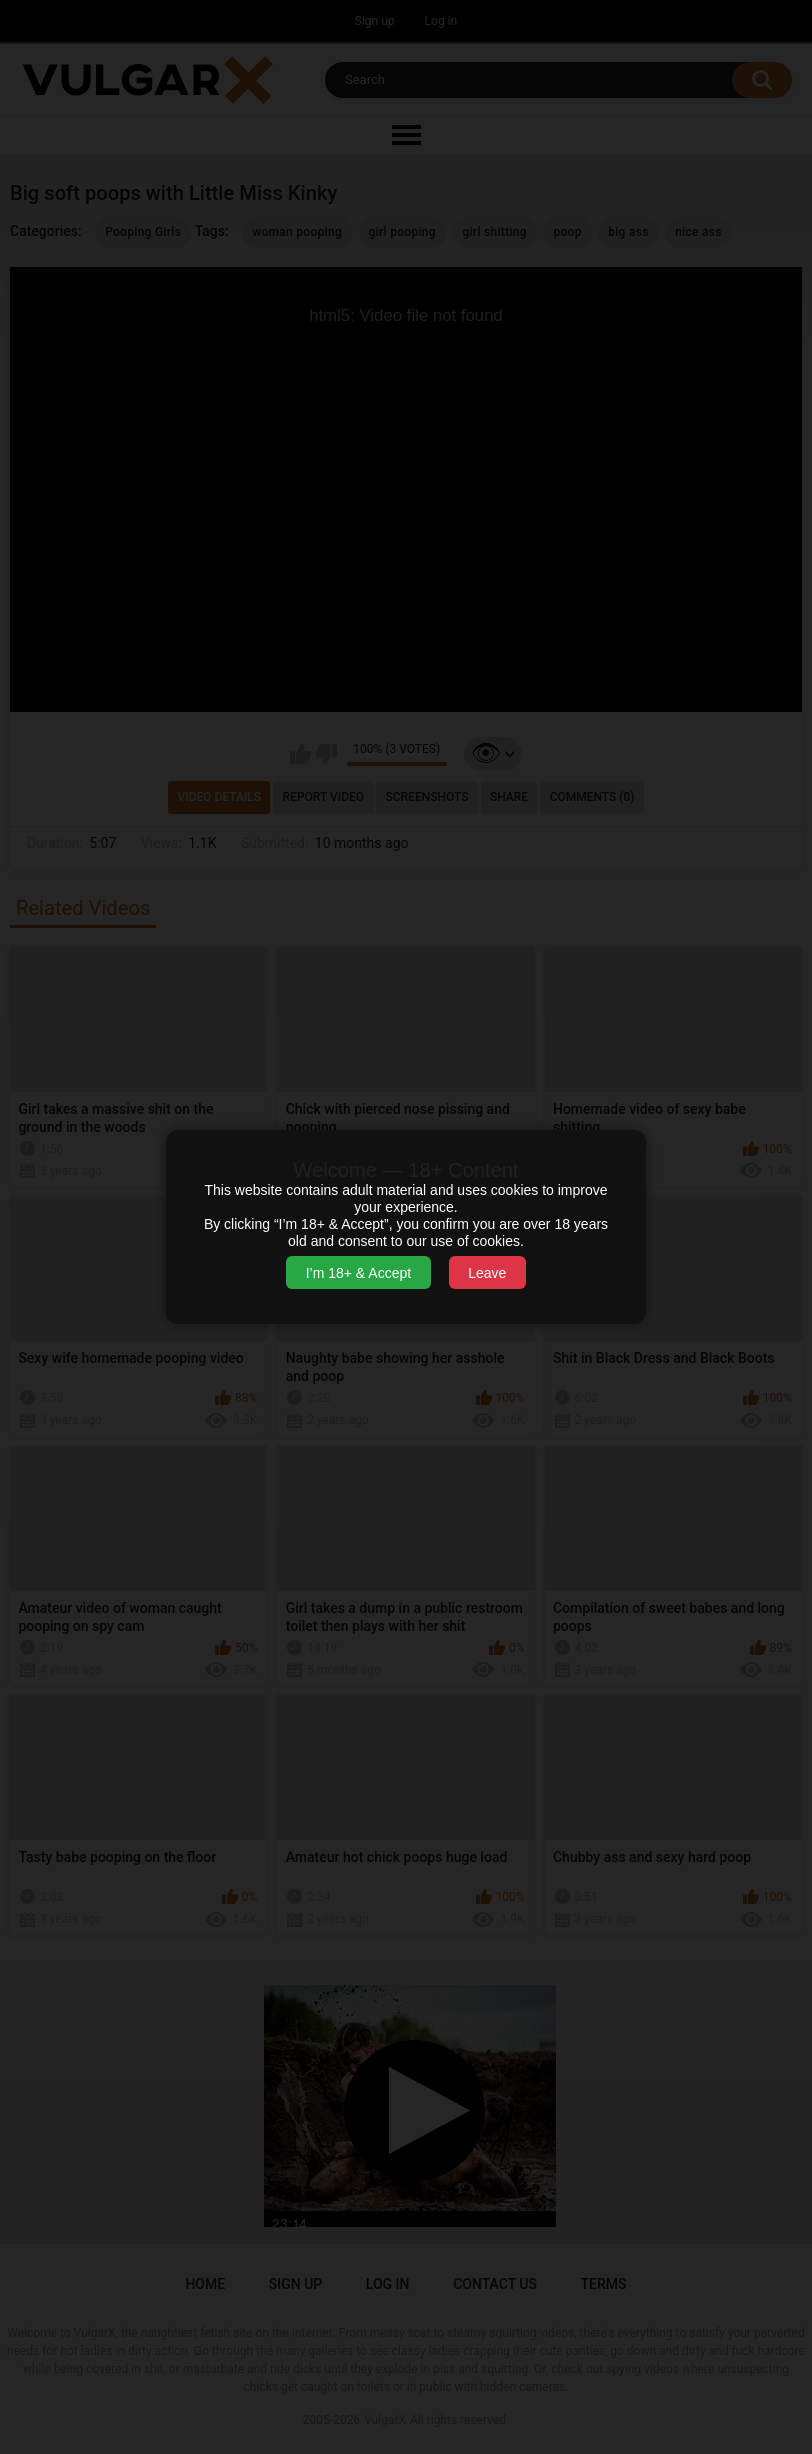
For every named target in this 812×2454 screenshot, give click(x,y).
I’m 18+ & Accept (358, 1273)
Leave (487, 1273)
